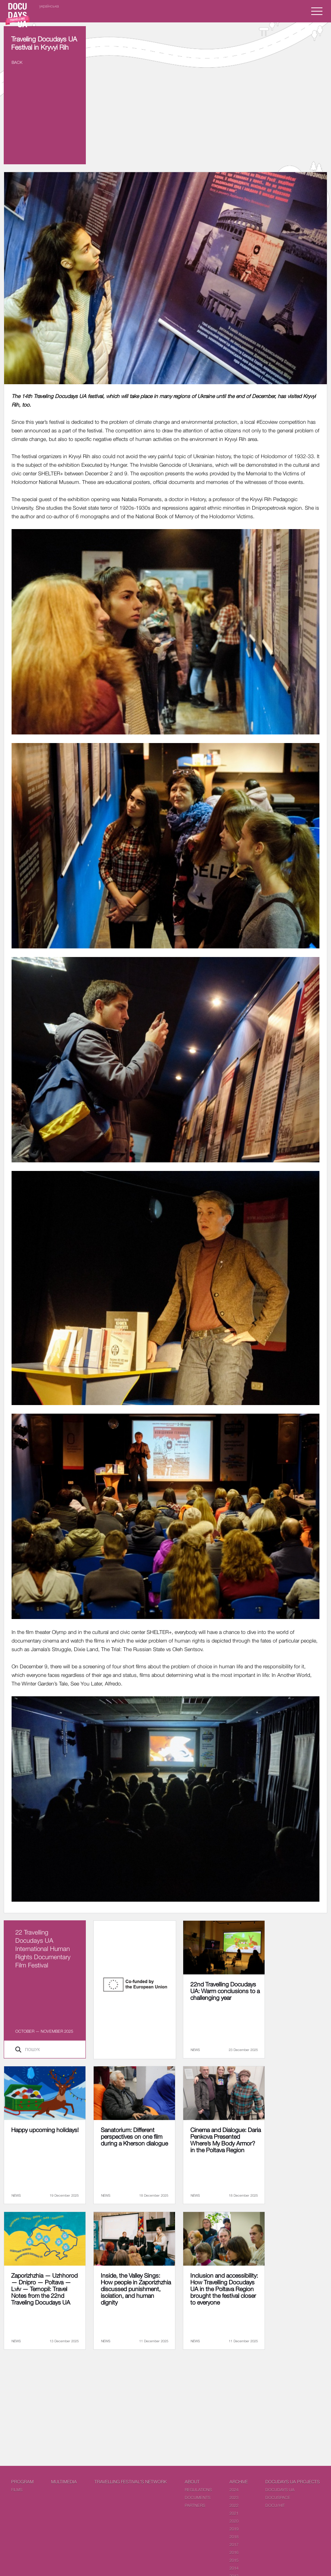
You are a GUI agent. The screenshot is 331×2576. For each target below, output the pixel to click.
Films (16, 2489)
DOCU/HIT (275, 2505)
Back (17, 62)
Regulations (198, 2489)
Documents (197, 2497)
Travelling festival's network (130, 2482)
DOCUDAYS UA (279, 2489)
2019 (233, 2528)
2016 (233, 2552)
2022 (233, 2505)
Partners (195, 2505)
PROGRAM (22, 2482)
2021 (233, 2513)
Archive (238, 2482)
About (192, 2482)
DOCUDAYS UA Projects (292, 2482)
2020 (233, 2520)
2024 (233, 2489)
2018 (233, 2536)
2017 (233, 2544)
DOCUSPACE (277, 2497)
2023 (233, 2497)
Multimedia (64, 2482)
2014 (233, 2568)
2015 (233, 2560)
